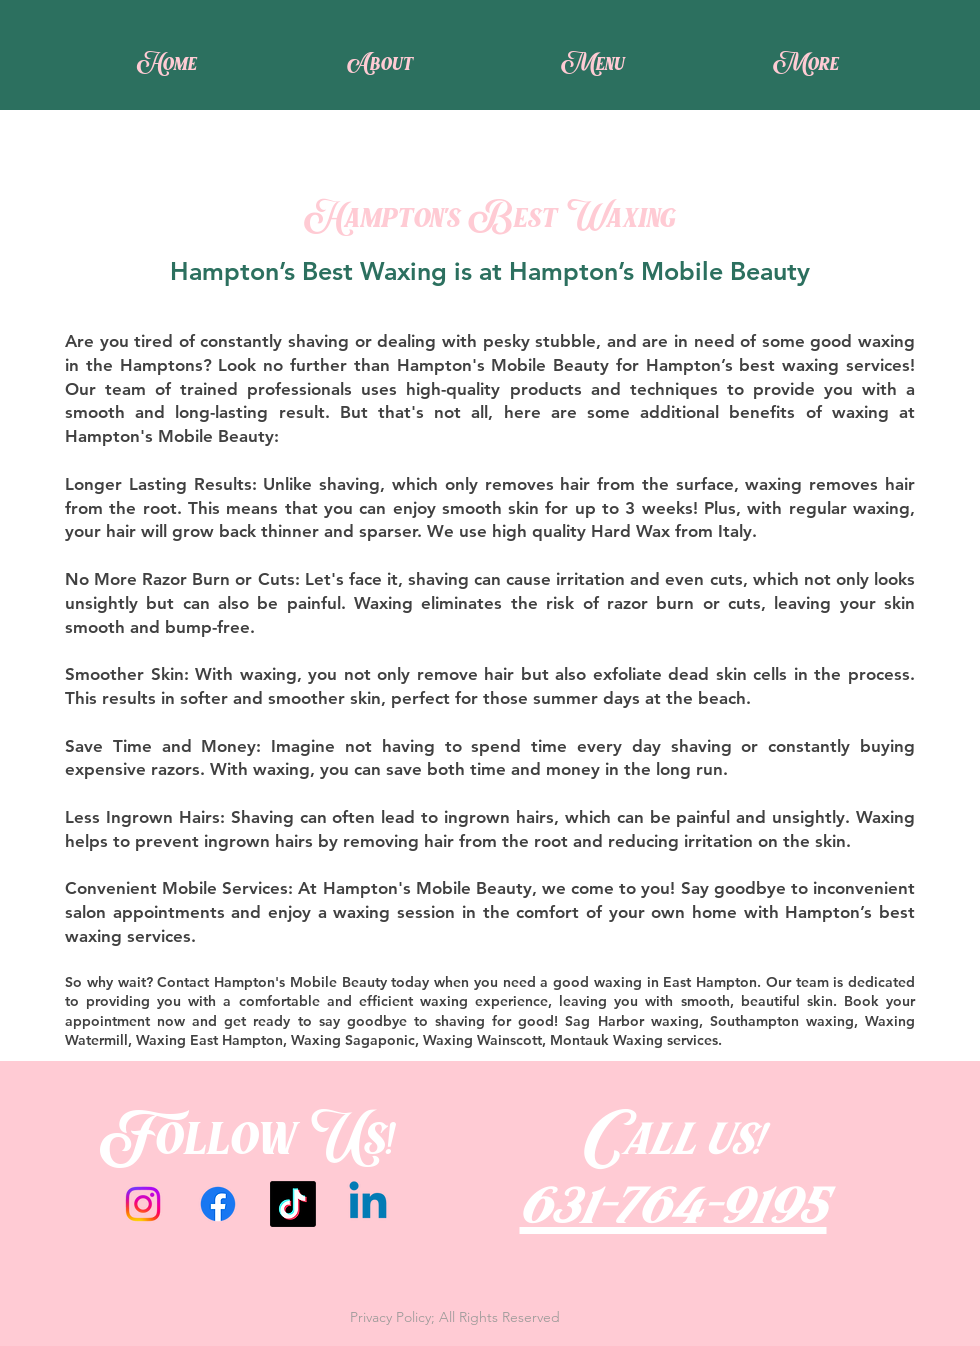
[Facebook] (218, 1204)
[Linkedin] (368, 1204)
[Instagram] (143, 1204)
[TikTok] (293, 1204)
